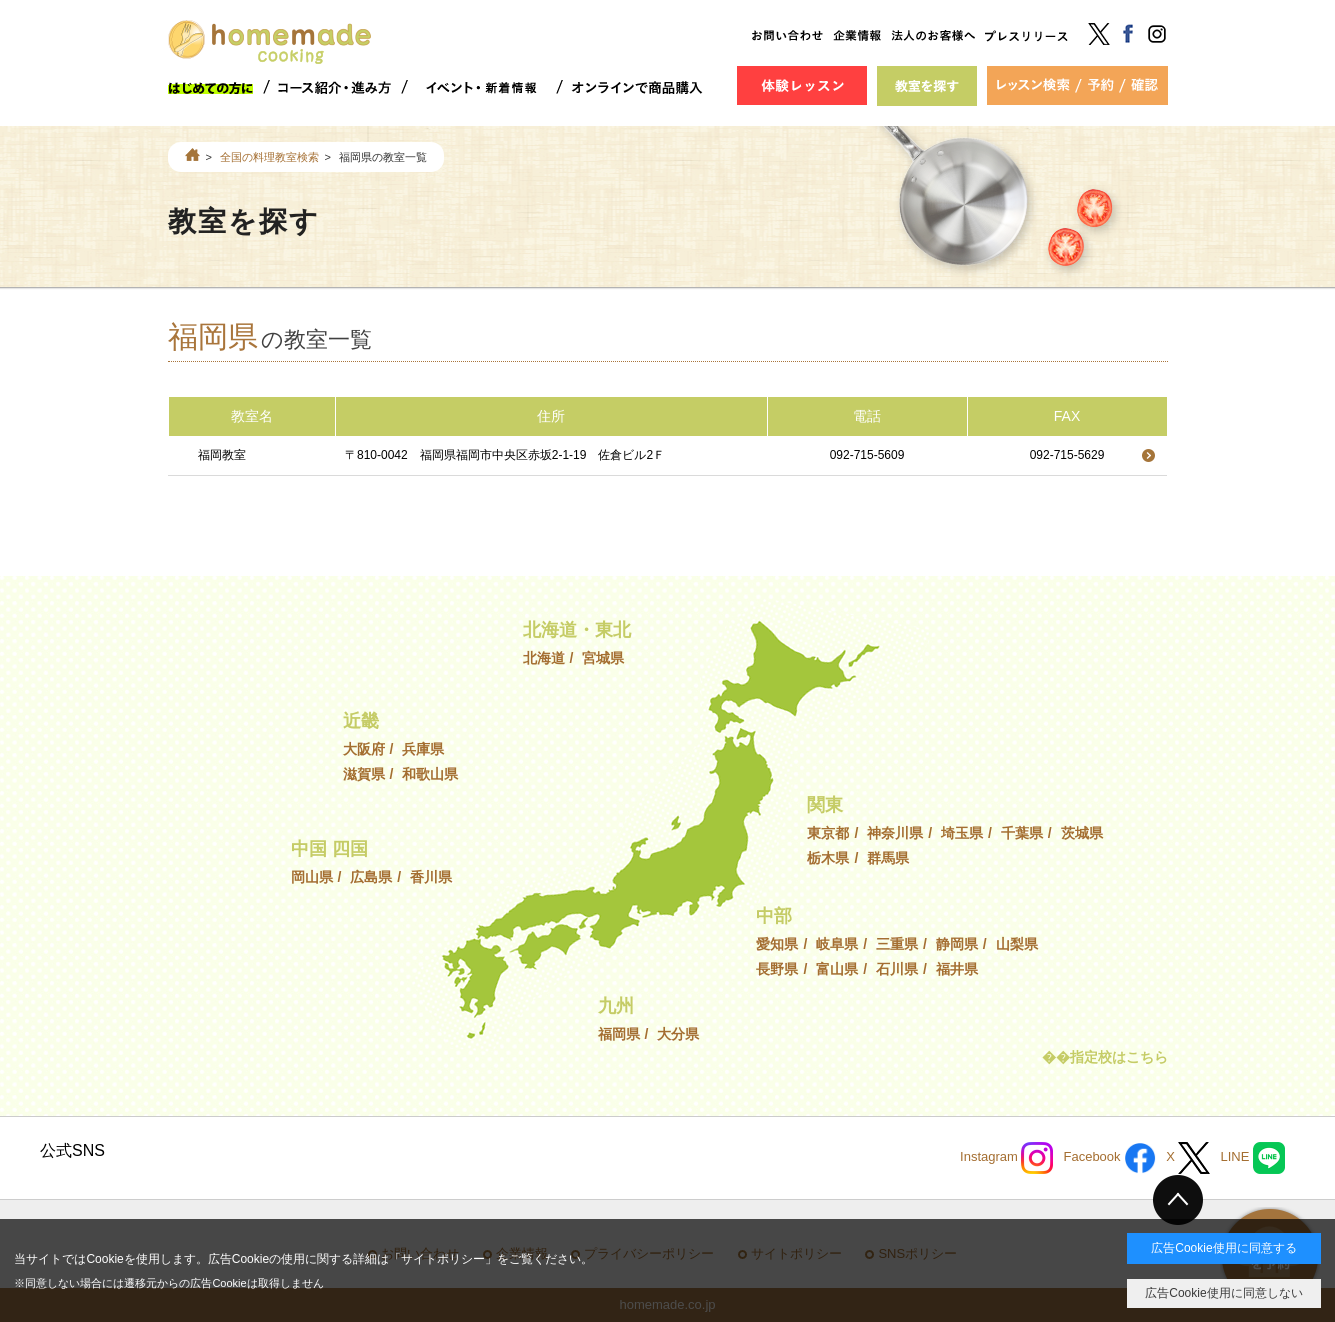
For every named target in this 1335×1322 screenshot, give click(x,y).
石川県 (897, 969)
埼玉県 (962, 833)
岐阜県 (837, 944)
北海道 (544, 658)
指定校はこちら (1119, 1057)
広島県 (371, 877)
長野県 (777, 969)
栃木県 (828, 858)
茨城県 (1082, 833)
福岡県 (619, 1034)
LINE (1252, 1158)
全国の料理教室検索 (269, 157)
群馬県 (888, 858)
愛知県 (777, 944)
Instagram (1006, 1158)
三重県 (897, 944)
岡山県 (312, 877)
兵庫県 (423, 749)
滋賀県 (364, 774)
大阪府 (364, 749)
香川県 (431, 877)
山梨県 (1017, 944)
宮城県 (603, 658)
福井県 (957, 969)
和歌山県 (430, 774)
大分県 (678, 1034)
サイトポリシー (443, 1259)
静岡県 (957, 944)
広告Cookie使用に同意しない (1223, 1293)
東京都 (828, 833)
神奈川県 (895, 833)
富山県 (837, 969)
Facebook (1109, 1158)
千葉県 (1022, 833)
